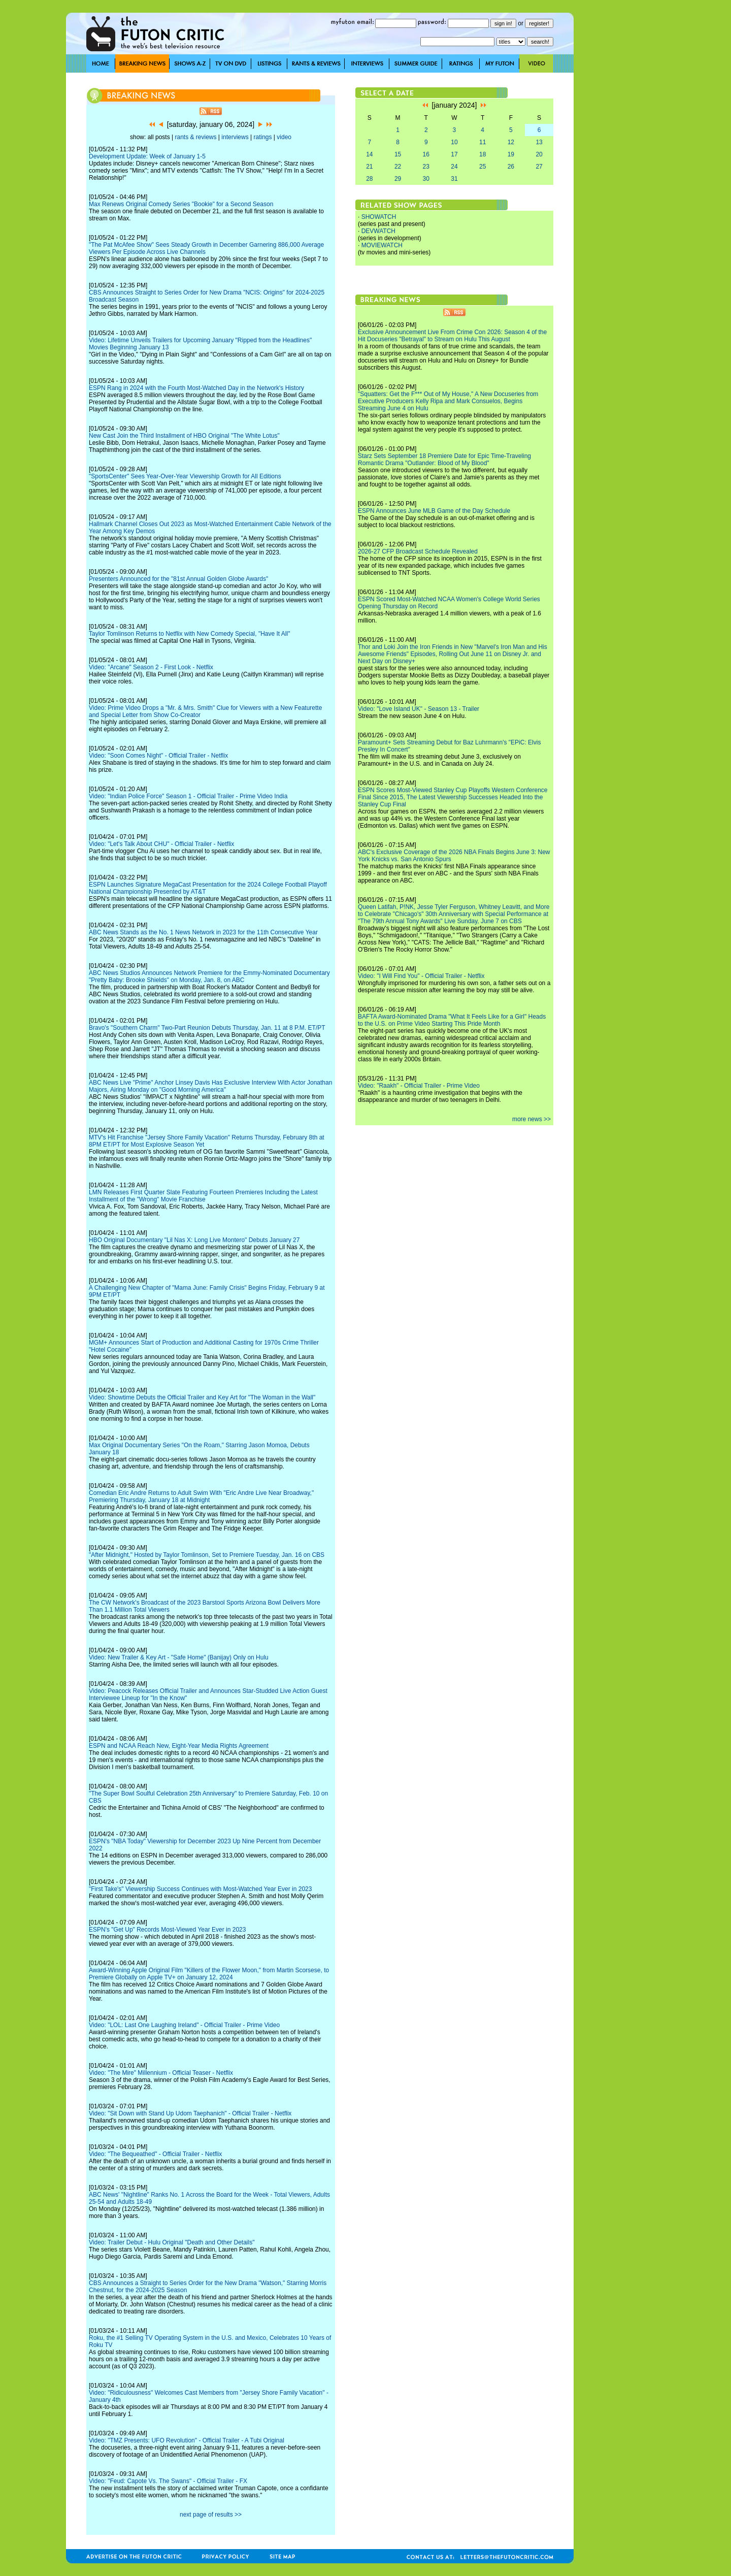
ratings (262, 137)
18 (482, 154)
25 (482, 166)
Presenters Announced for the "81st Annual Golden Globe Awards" (178, 578)
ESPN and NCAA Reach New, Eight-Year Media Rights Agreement (179, 1745)
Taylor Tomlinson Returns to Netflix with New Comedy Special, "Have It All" (189, 633)
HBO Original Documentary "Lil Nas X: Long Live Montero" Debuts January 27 (194, 1240)
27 (539, 166)
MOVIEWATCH (382, 245)
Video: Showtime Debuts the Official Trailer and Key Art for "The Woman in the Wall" (202, 1397)
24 (454, 166)
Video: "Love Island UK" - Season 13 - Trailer (418, 708)
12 (511, 142)
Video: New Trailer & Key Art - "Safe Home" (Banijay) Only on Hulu (179, 1657)
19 (511, 154)
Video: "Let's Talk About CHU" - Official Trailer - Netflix (161, 843)
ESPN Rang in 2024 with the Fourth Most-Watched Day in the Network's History (196, 388)
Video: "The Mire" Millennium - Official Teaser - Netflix (161, 2072)
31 (454, 178)
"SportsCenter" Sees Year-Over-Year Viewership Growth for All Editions (185, 476)
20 (539, 154)
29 (397, 178)
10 (454, 142)
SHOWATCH (378, 216)
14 (369, 154)
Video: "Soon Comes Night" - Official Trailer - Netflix (158, 755)
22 (397, 166)
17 (454, 154)
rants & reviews (196, 137)
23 (426, 166)
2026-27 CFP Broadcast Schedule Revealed (418, 551)
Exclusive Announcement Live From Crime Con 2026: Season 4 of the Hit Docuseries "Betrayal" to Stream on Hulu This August (452, 336)
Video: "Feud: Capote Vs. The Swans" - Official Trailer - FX (168, 2481)
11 (482, 142)
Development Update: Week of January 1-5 (147, 156)
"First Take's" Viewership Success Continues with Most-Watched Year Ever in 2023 (200, 1889)
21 (369, 166)
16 (426, 154)
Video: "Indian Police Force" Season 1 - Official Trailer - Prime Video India (188, 796)
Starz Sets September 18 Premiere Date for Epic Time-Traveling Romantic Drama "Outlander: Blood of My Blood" (444, 459)
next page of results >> (211, 2514)
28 (369, 178)
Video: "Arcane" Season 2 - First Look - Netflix (151, 667)
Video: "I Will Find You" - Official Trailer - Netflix (421, 976)
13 (539, 142)
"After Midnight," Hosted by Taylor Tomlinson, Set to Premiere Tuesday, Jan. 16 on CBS (206, 1554)
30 (426, 178)
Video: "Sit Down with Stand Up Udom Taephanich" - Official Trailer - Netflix (190, 2113)
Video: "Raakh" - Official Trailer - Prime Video (419, 1085)
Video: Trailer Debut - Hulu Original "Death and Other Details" (171, 2242)
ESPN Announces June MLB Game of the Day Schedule (434, 510)
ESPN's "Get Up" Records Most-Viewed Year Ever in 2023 (167, 1929)
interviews (234, 137)
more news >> (531, 1119)
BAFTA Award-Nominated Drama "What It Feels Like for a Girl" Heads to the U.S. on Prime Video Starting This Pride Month (452, 1020)
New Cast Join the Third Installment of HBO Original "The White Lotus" (184, 435)
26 (511, 166)
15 (397, 154)
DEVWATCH (378, 231)
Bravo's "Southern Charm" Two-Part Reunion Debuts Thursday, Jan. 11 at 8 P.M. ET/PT (207, 1027)
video (284, 137)
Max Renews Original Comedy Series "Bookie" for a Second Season (181, 204)
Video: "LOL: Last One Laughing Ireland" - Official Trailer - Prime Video (184, 2025)
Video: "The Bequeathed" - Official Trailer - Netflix (155, 2154)
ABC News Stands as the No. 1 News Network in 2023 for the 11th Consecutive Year (203, 932)
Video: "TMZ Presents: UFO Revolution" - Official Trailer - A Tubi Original (186, 2440)
